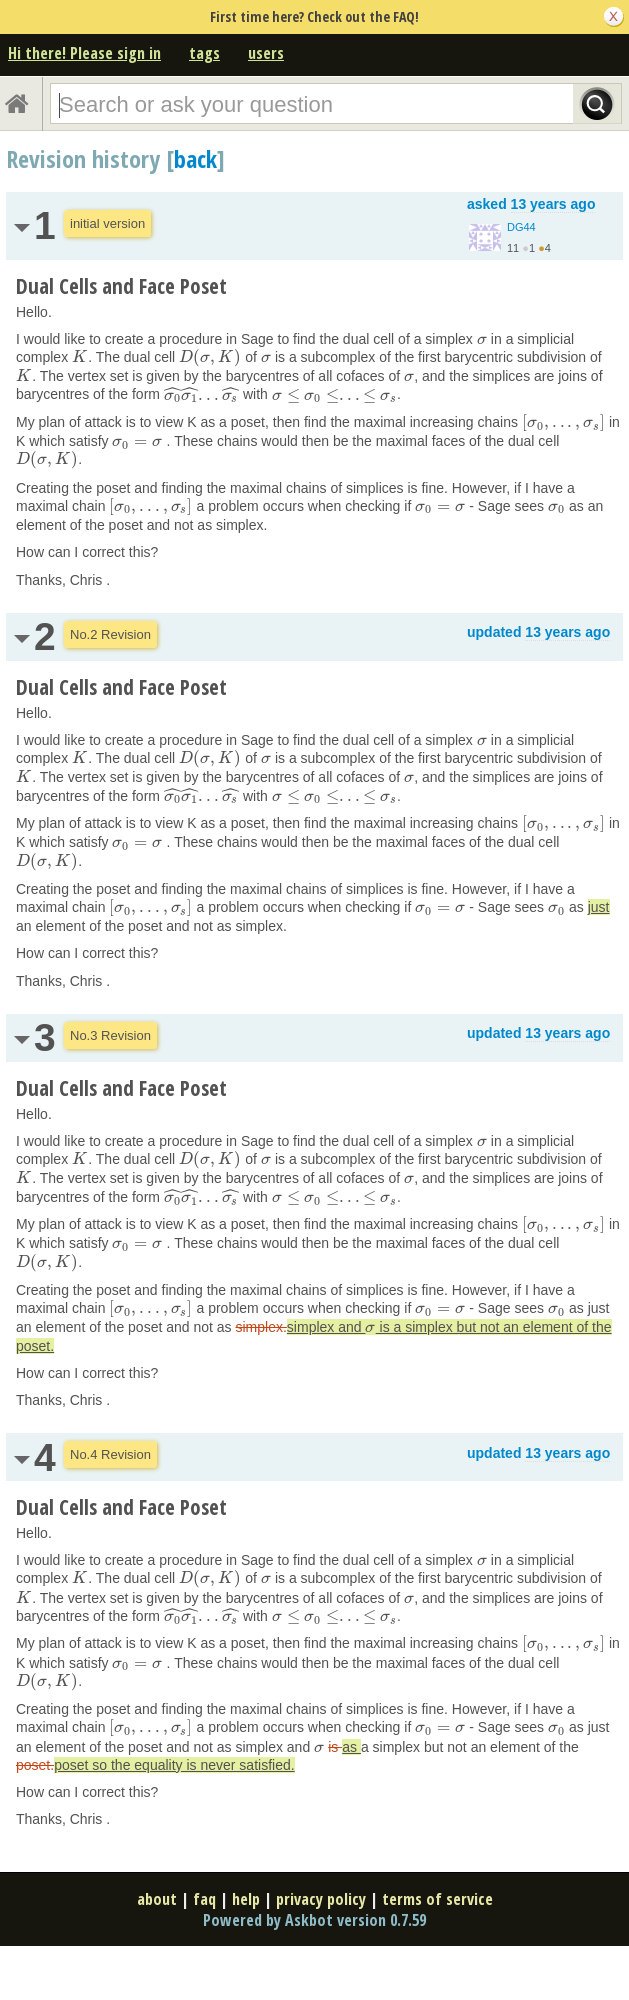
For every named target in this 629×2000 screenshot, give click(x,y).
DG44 (521, 227)
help (246, 1899)
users (266, 53)
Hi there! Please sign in (84, 53)
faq (204, 1899)
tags (204, 53)
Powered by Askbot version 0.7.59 (314, 1920)
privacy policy (321, 1899)
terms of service (437, 1899)
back (195, 158)
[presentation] (482, 339)
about (157, 1899)
